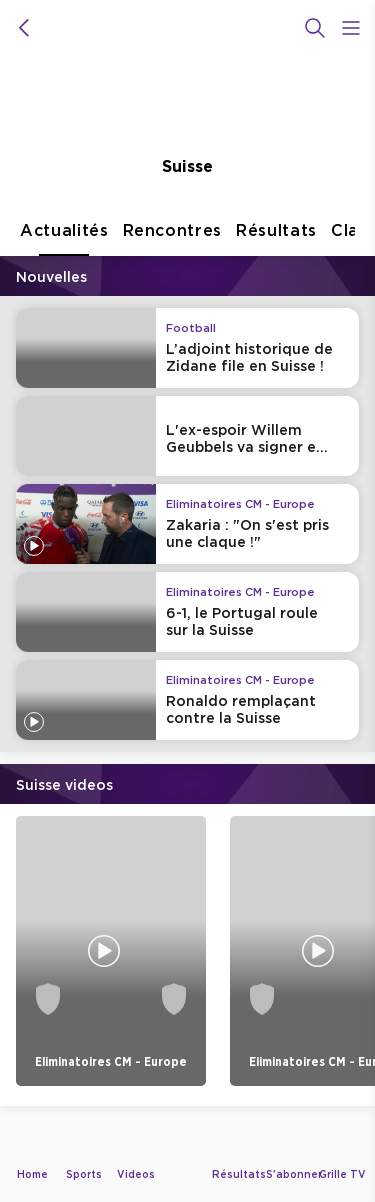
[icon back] (24, 28)
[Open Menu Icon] (351, 28)
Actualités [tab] (64, 238)
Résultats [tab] (276, 238)
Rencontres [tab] (173, 238)
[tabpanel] (187, 687)
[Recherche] (315, 28)
